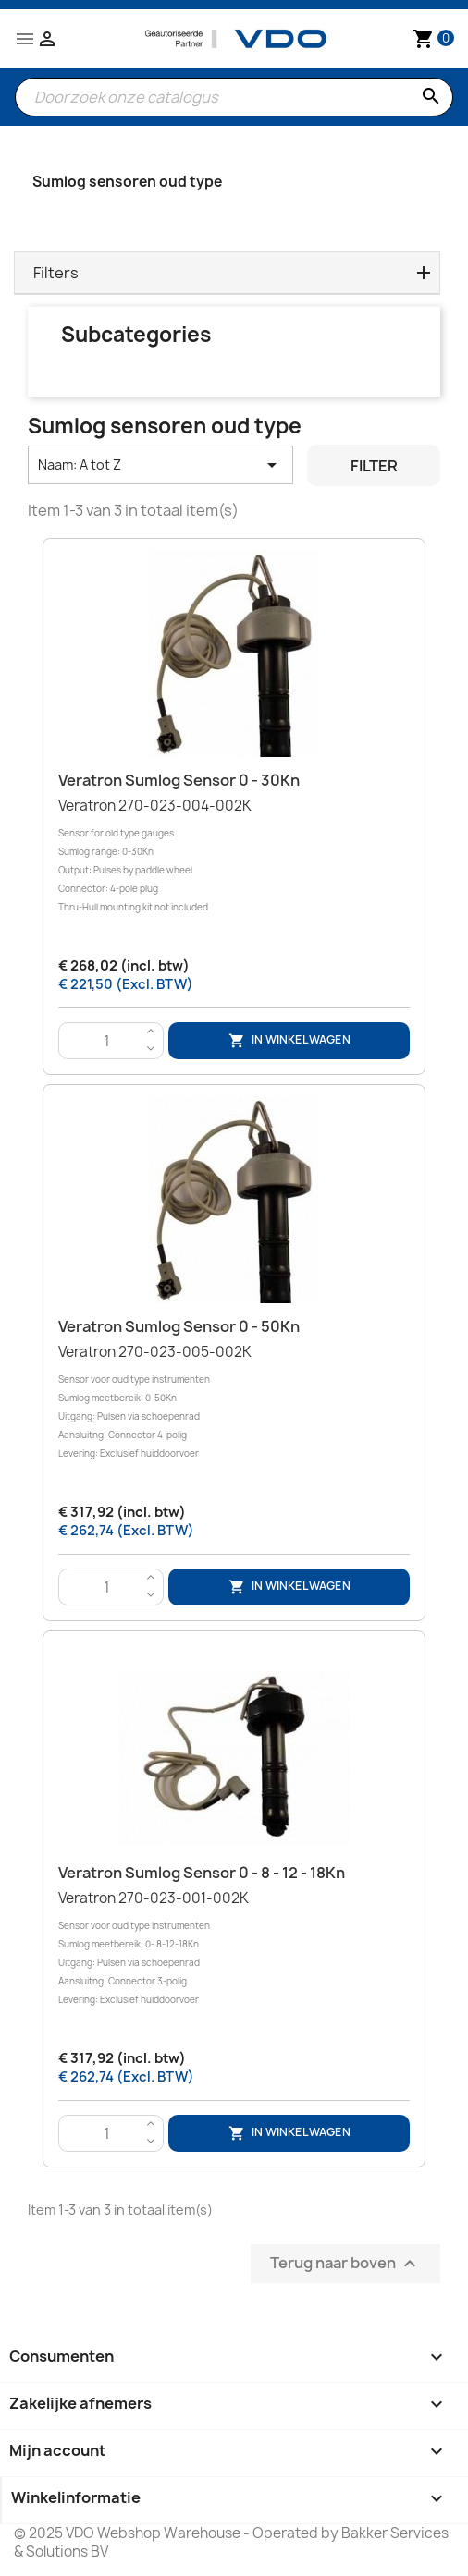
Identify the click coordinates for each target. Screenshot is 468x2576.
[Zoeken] (234, 97)
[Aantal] (106, 1041)
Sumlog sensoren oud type (127, 181)
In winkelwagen (289, 1040)
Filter (374, 466)
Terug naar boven (345, 2263)
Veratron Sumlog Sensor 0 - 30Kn (179, 780)
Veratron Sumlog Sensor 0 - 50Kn (179, 1326)
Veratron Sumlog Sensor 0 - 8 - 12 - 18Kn (201, 1872)
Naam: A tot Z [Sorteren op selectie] (160, 465)
